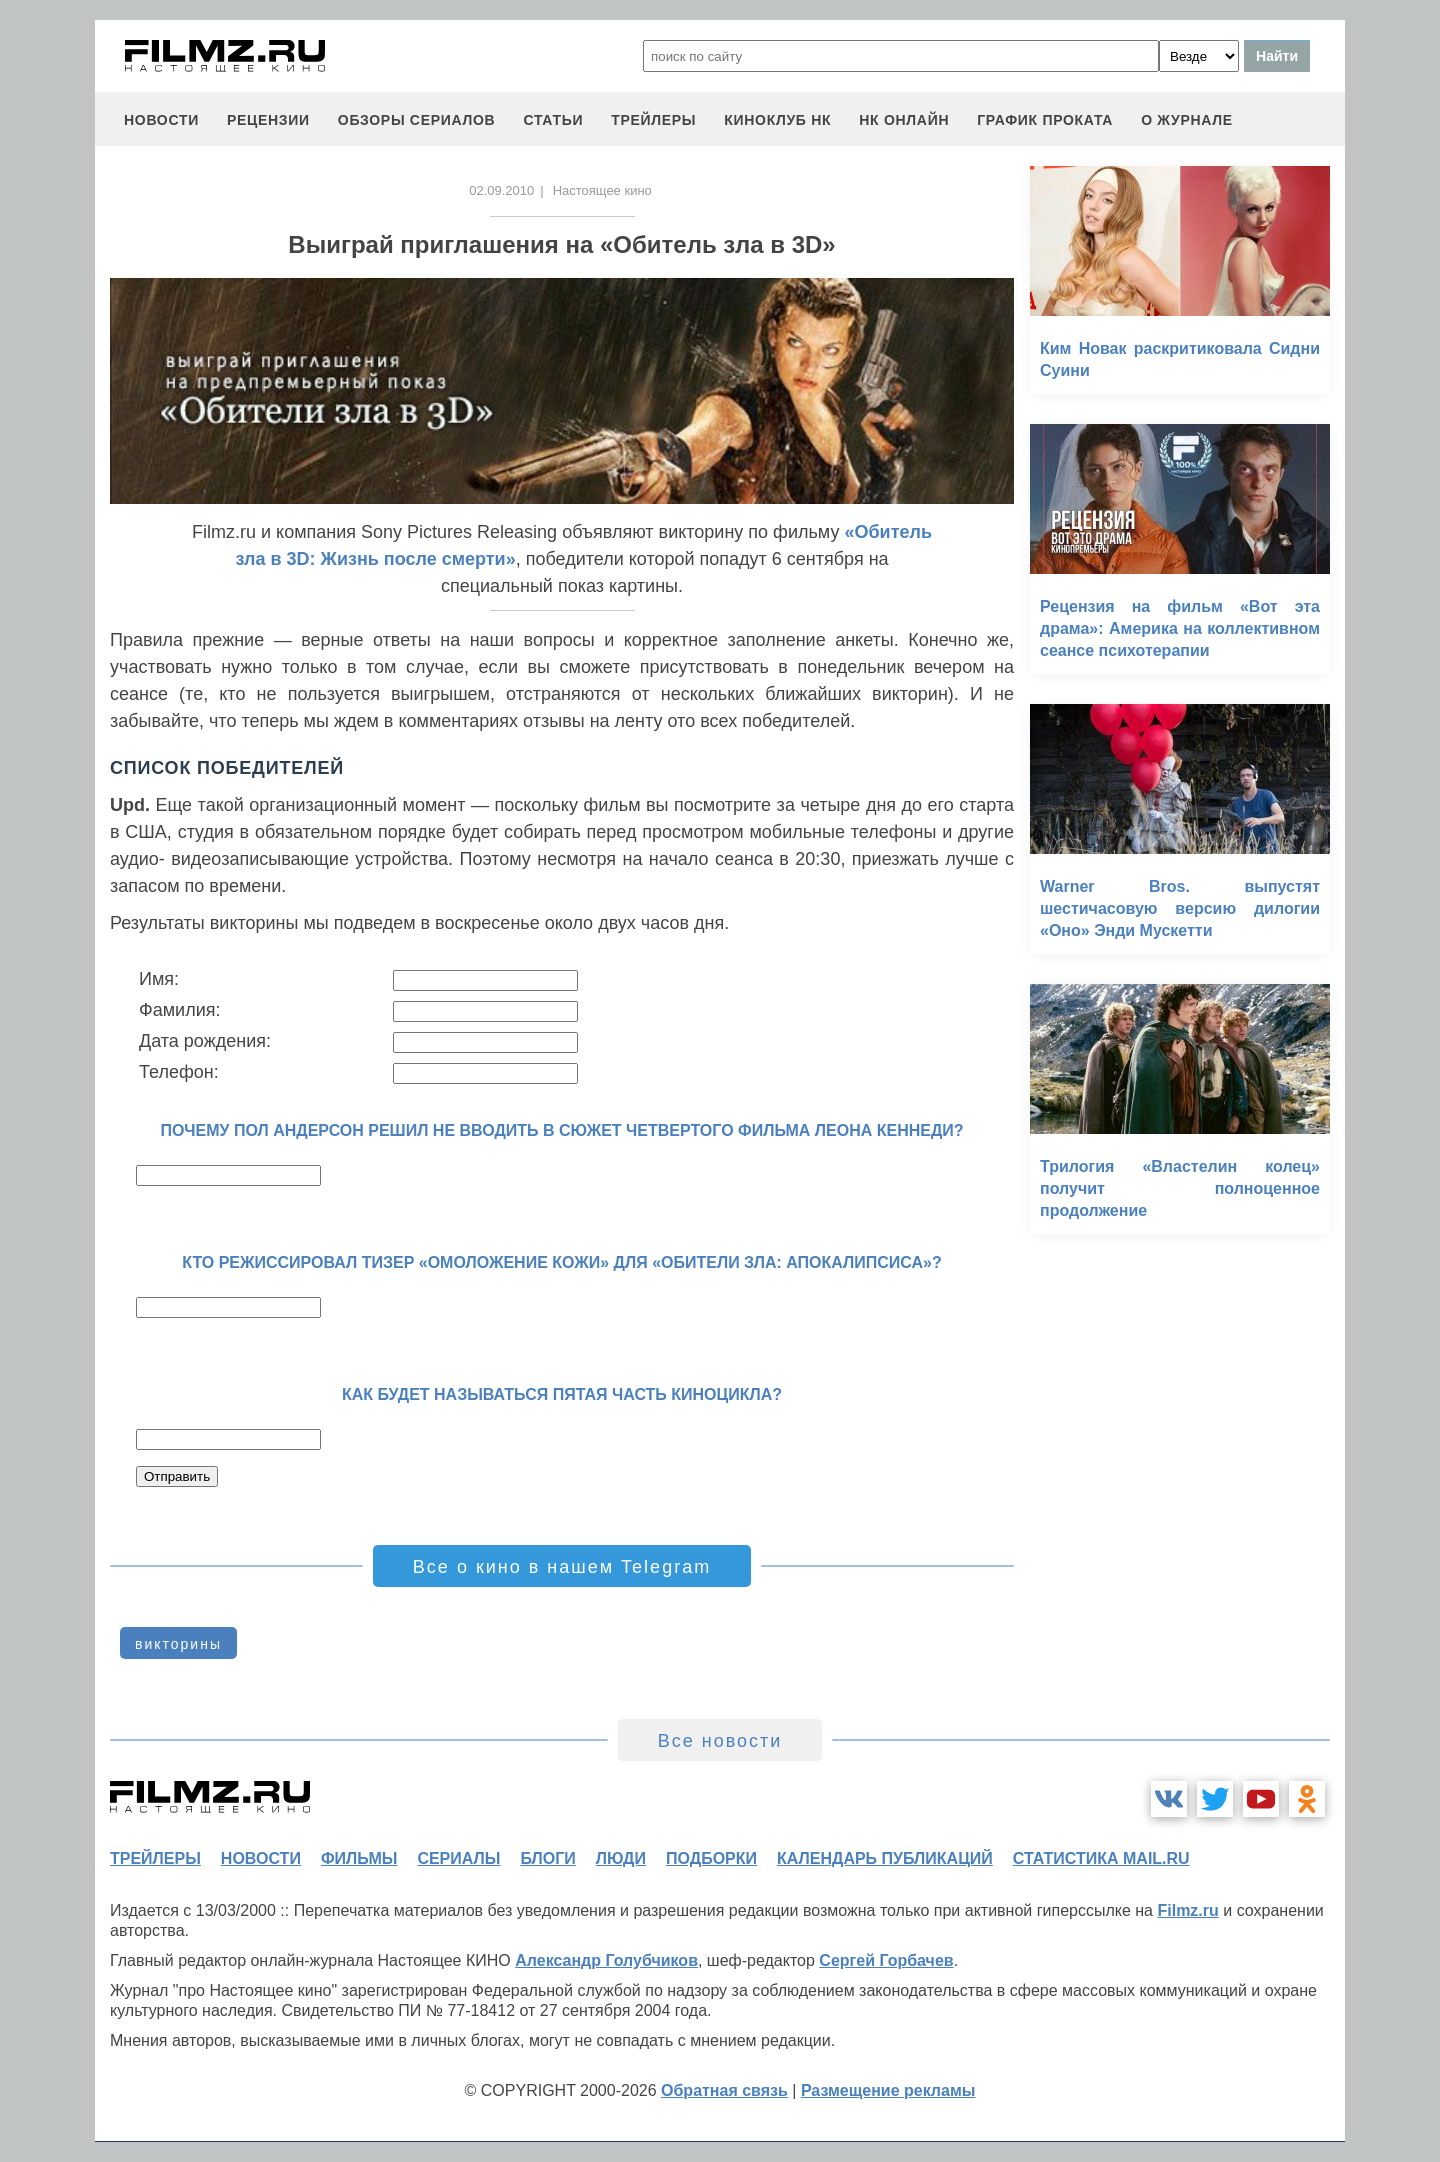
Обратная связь (724, 2090)
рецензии (268, 120)
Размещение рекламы (888, 2090)
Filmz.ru (1187, 1910)
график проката (1045, 120)
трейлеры (653, 120)
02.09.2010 (501, 190)
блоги (547, 1858)
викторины (178, 1644)
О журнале (1187, 120)
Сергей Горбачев (886, 1960)
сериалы (458, 1858)
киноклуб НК (777, 120)
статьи (553, 120)
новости (161, 120)
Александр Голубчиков (606, 1960)
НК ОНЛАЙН (904, 120)
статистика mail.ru (1101, 1858)
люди (621, 1858)
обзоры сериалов (417, 120)
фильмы (359, 1858)
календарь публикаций (885, 1858)
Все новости (720, 1741)
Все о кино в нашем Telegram (562, 1567)
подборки (711, 1858)
